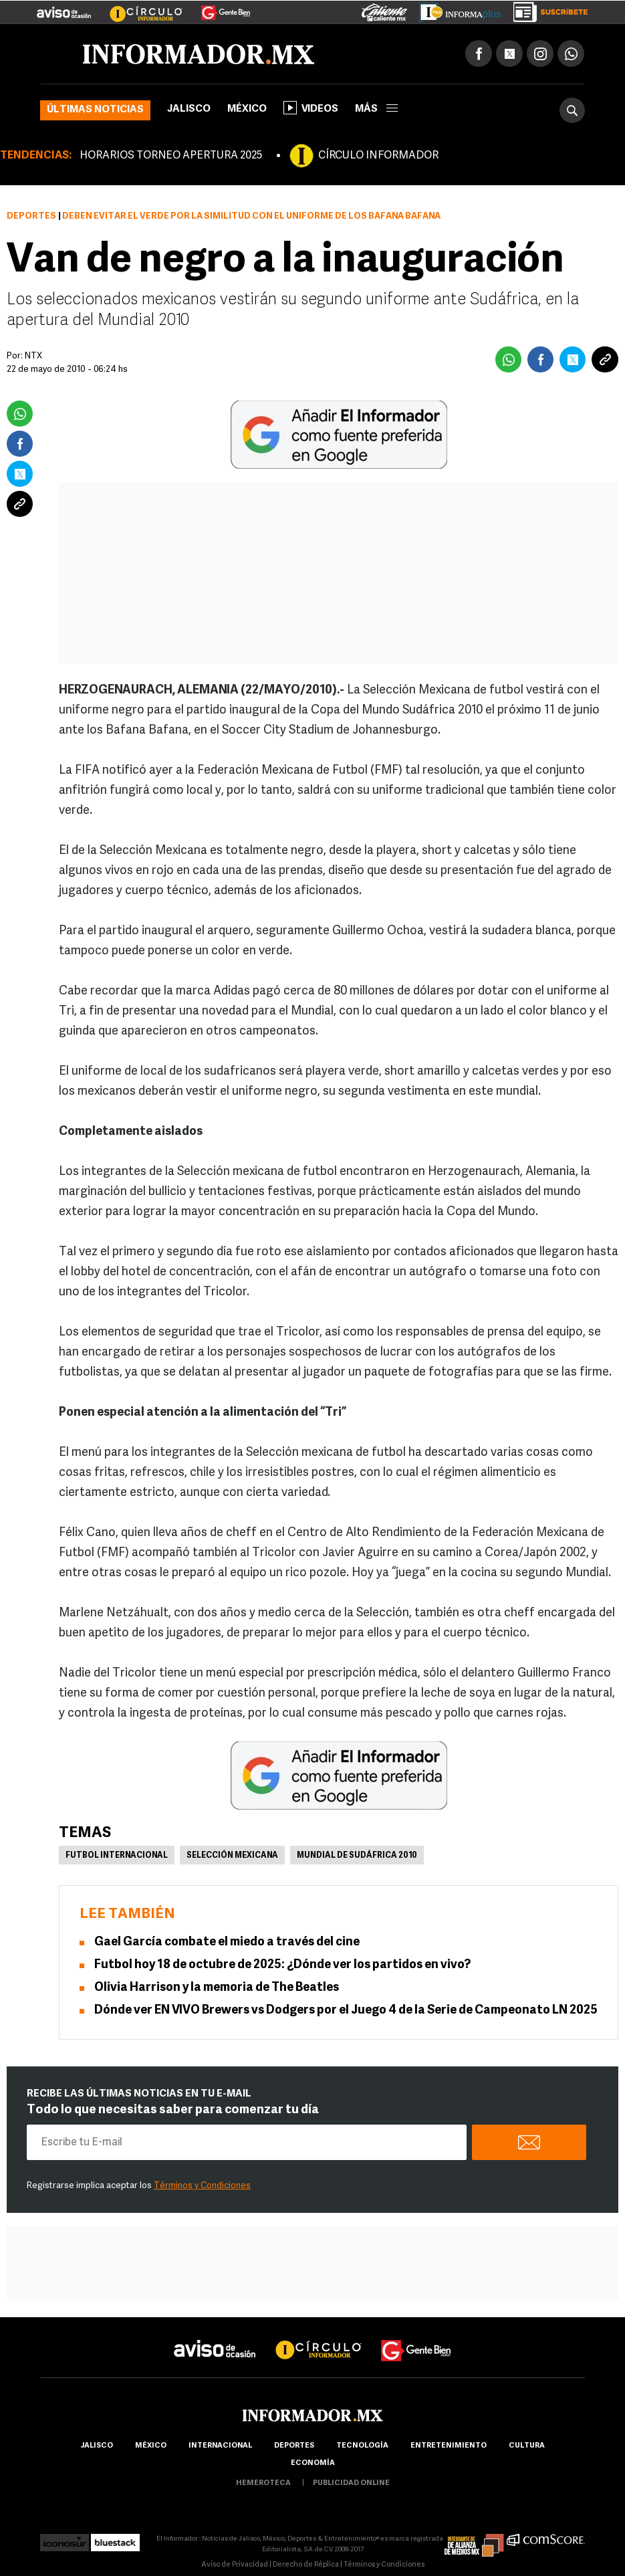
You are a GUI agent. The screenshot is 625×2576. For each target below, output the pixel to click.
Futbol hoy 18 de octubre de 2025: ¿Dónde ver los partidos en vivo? (282, 1965)
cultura (527, 2446)
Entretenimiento (448, 2446)
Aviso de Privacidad (234, 2565)
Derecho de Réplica (306, 2565)
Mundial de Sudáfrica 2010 (357, 1856)
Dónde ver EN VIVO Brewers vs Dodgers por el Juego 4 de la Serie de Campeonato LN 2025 (346, 2010)
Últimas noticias (95, 110)
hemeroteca (263, 2483)
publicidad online (351, 2483)
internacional (220, 2446)
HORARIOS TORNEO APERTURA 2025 (171, 155)
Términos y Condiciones (202, 2185)
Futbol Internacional (117, 1856)
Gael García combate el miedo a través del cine (227, 1942)
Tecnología (362, 2446)
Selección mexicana (232, 1856)
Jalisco (189, 109)
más (376, 109)
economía (313, 2463)
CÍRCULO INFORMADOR (378, 155)
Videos (310, 107)
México (247, 109)
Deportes (31, 216)
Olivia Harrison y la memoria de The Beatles (217, 1987)
